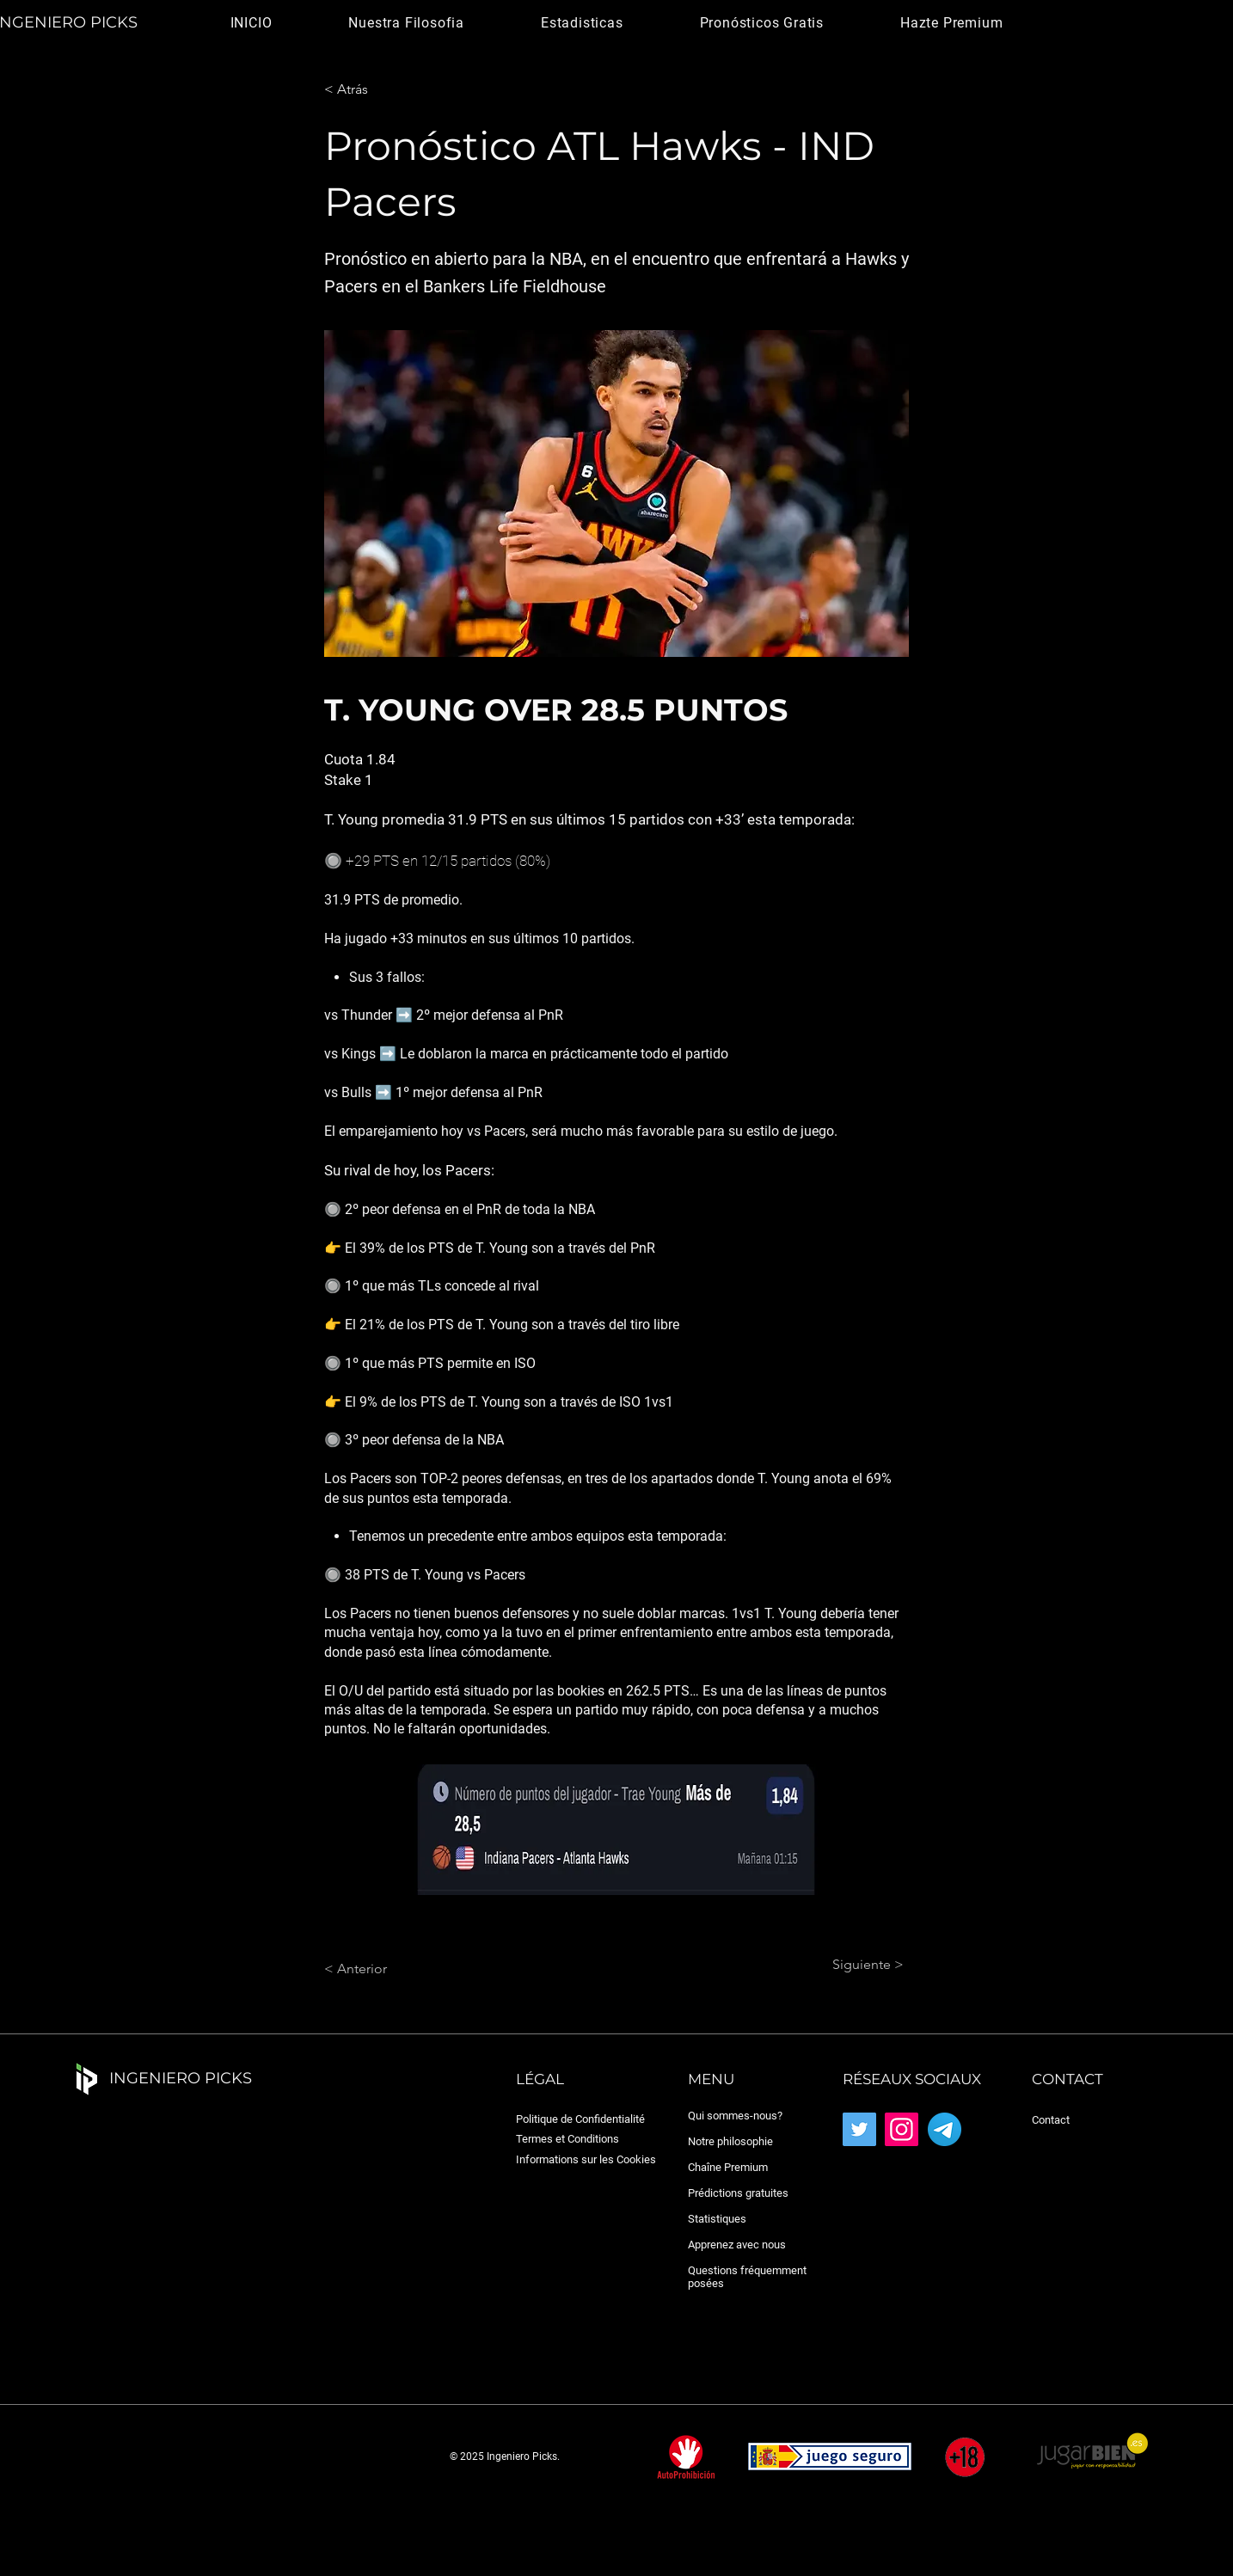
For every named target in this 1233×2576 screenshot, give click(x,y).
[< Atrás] (381, 89)
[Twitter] (859, 2129)
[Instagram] (901, 2129)
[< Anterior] (381, 1969)
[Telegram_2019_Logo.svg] (944, 2129)
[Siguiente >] (861, 1964)
